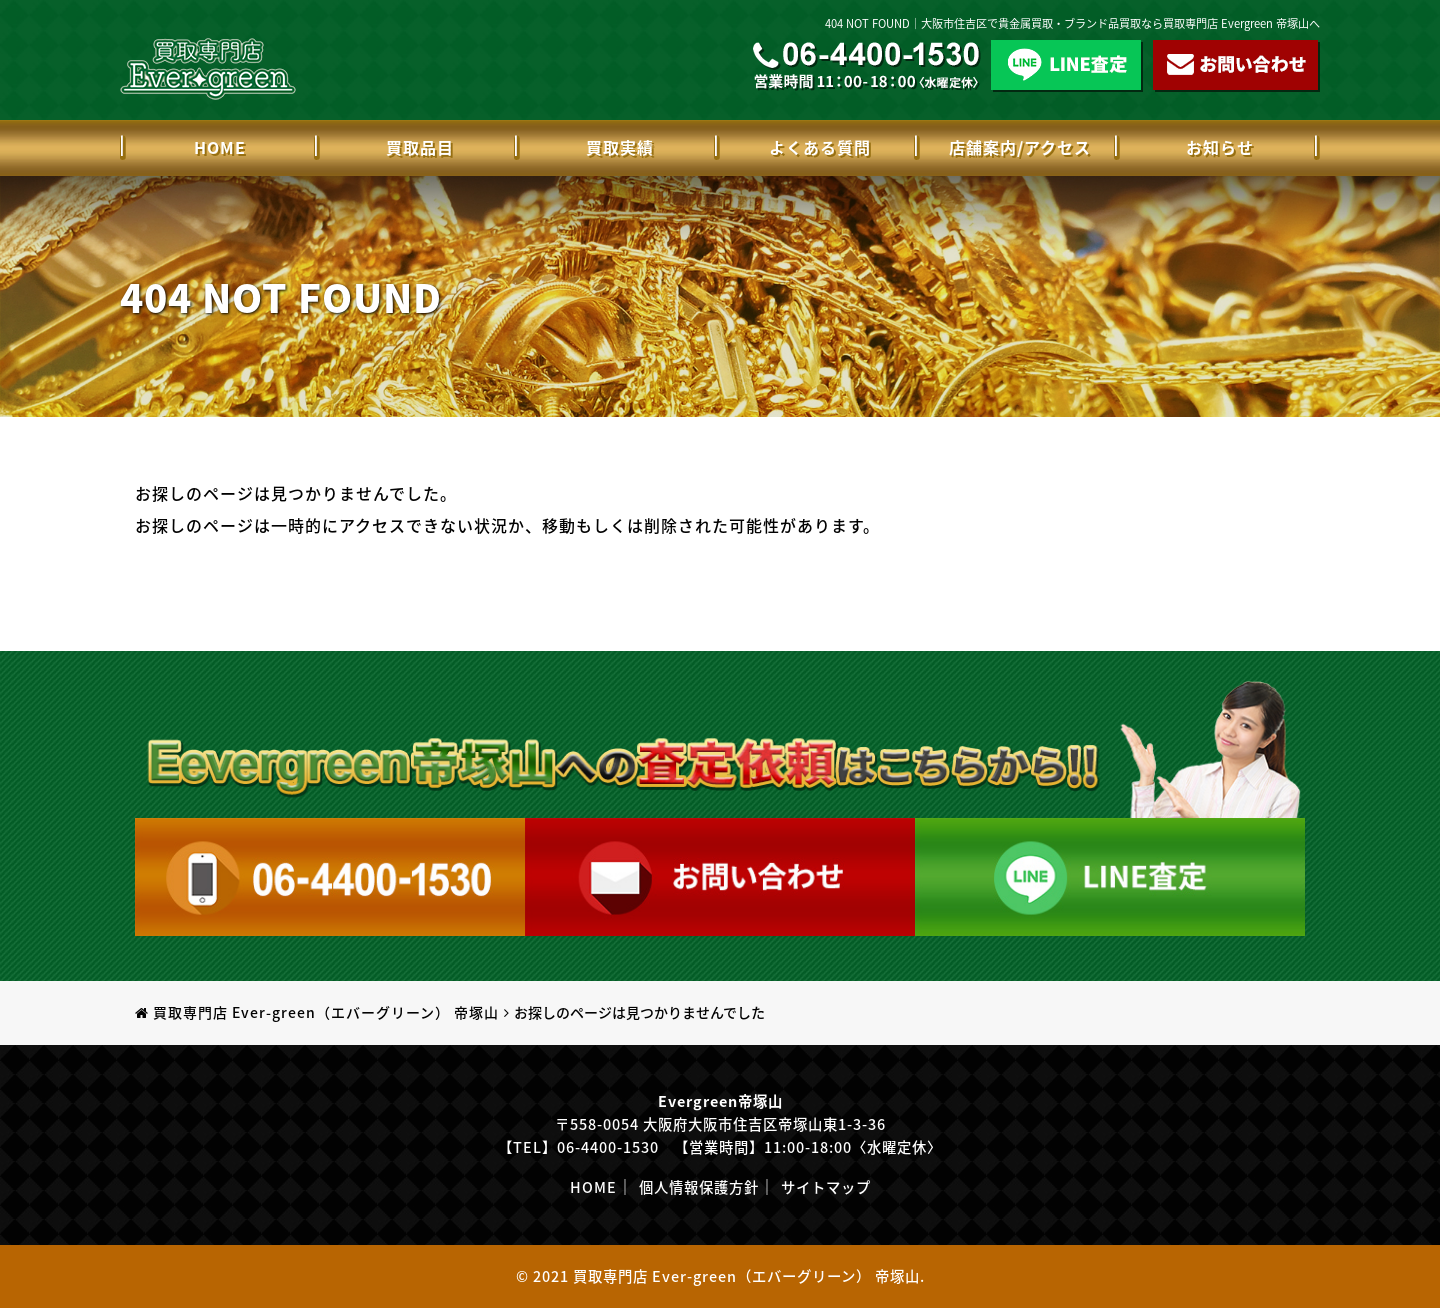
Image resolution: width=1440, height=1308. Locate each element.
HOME (220, 147)
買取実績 (620, 147)
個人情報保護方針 (699, 1187)
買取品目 (420, 147)
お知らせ (1220, 147)
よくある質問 (820, 147)
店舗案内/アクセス (1020, 147)
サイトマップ (826, 1187)
